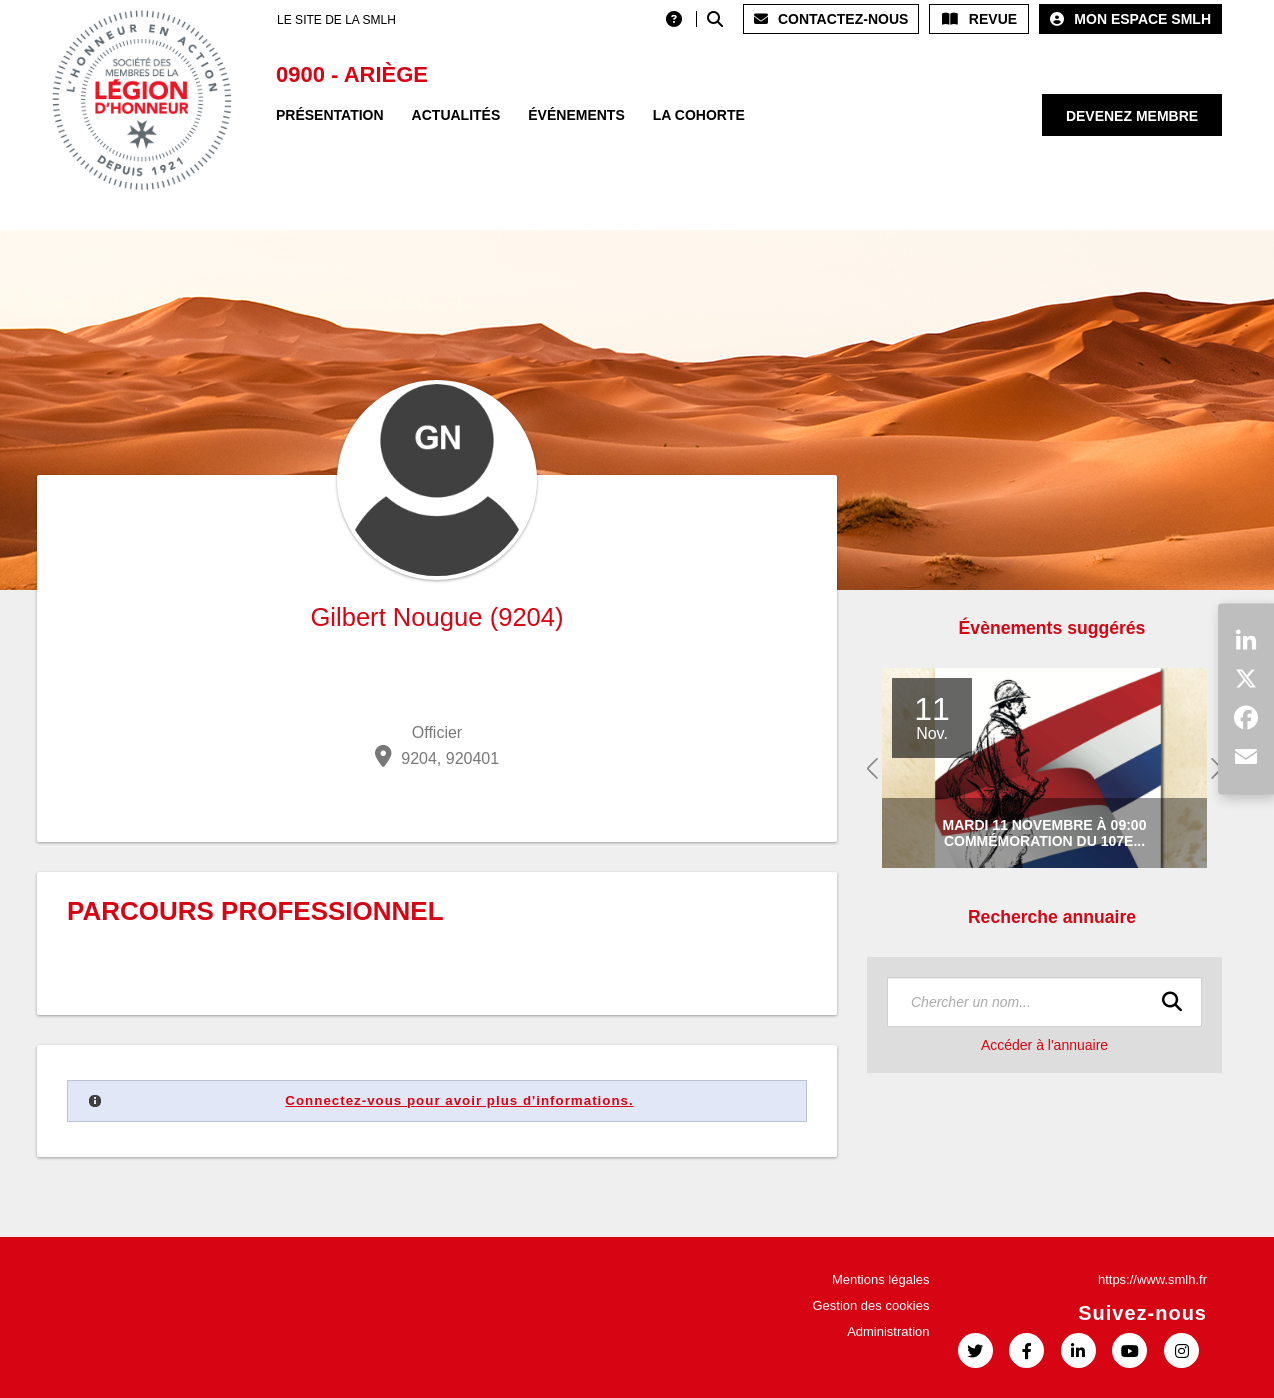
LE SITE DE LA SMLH (336, 20)
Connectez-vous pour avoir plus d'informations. (459, 1100)
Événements (576, 115)
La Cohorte (699, 115)
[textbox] (1044, 1002)
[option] (1044, 768)
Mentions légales (881, 1279)
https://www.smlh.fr (1152, 1279)
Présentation (330, 115)
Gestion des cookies (870, 1305)
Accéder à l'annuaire (1044, 1045)
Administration (888, 1331)
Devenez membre (1132, 116)
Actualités (456, 115)
